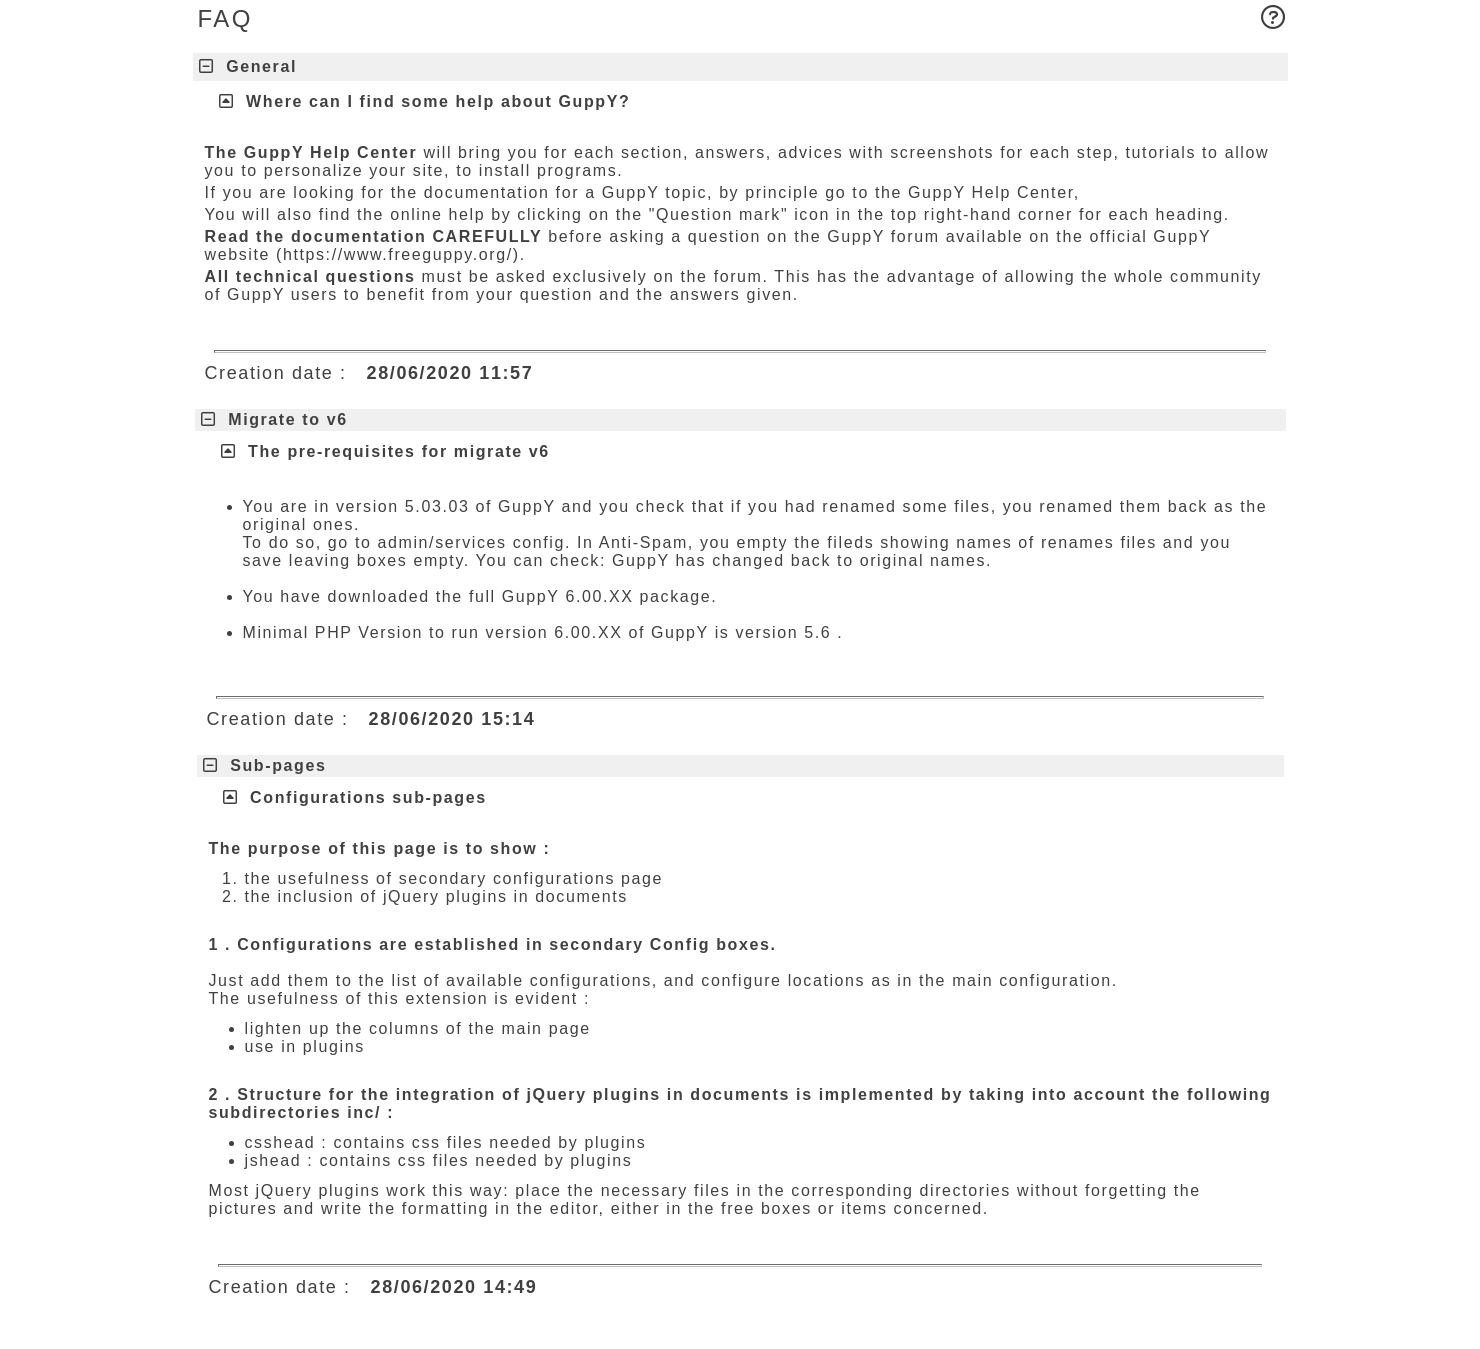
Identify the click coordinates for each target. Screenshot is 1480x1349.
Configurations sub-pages (368, 797)
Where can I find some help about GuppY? (438, 101)
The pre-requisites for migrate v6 (399, 451)
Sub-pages (265, 765)
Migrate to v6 (274, 419)
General (248, 66)
